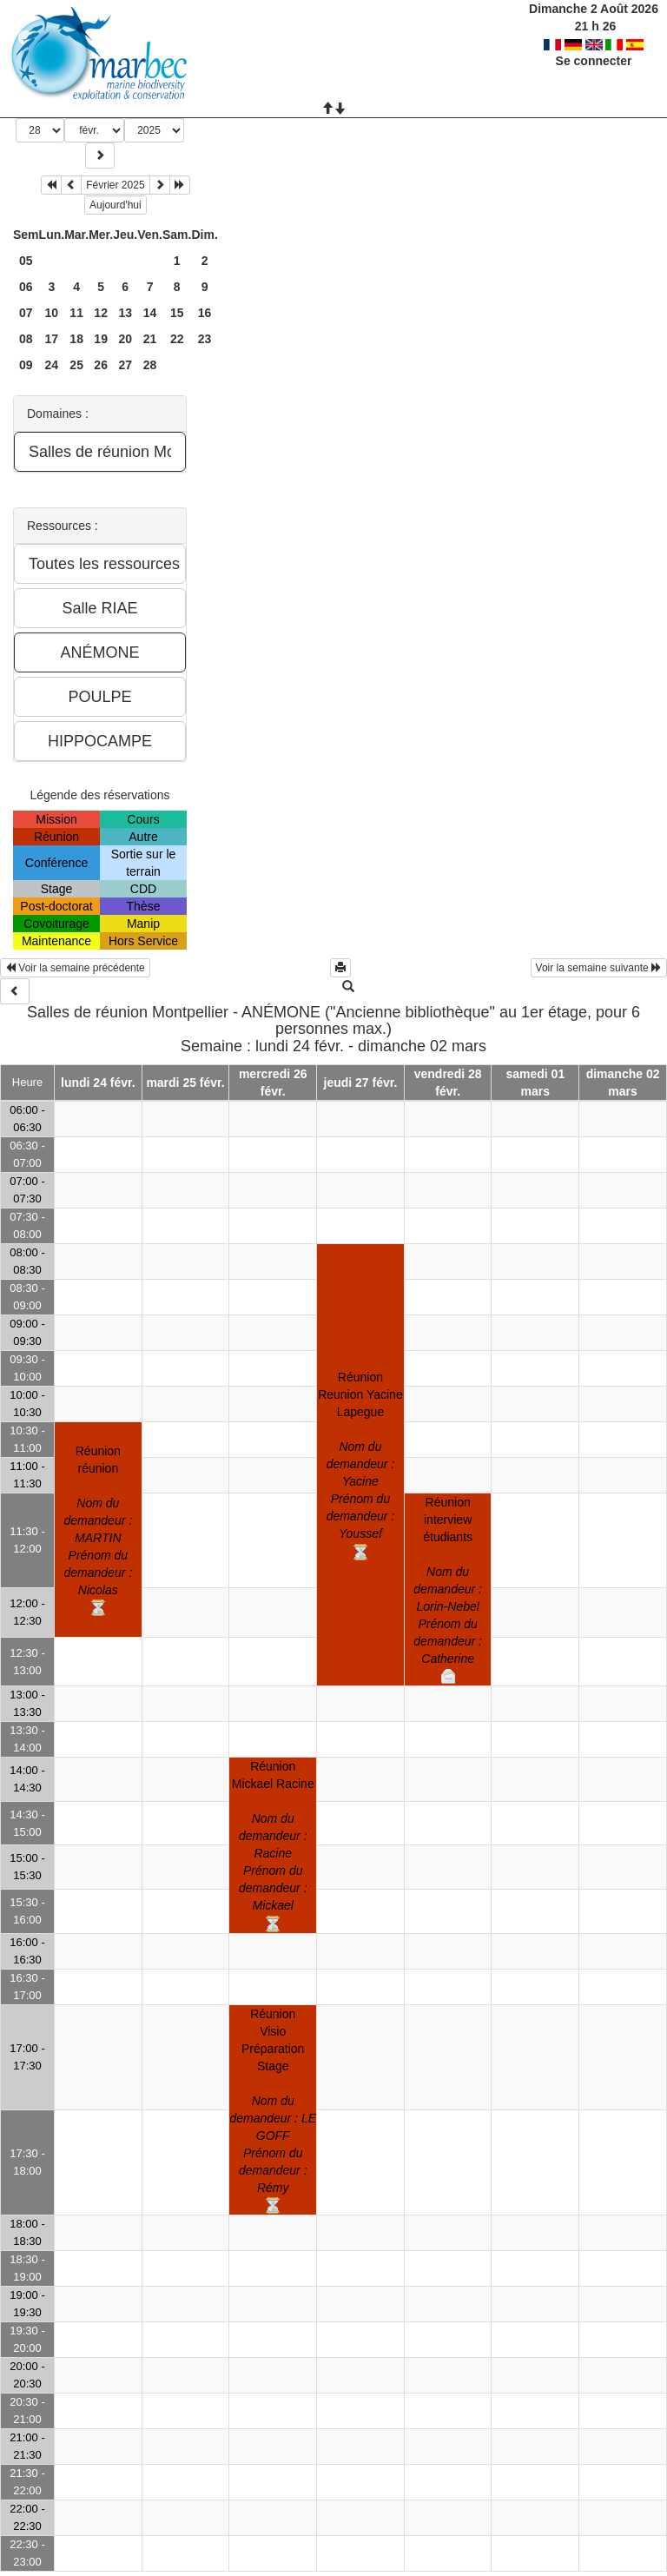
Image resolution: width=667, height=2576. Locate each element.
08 (26, 339)
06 (26, 287)
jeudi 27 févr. (361, 1082)
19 (101, 339)
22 (177, 339)
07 (26, 313)
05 (26, 261)
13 (125, 313)
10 (52, 313)
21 (150, 339)
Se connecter (594, 61)
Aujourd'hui (115, 205)
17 (52, 339)
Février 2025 (115, 185)
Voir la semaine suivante (599, 968)
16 (205, 313)
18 (76, 339)
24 (52, 365)
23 (205, 339)
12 (101, 313)
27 (125, 365)
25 (76, 365)
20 (125, 339)
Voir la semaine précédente (75, 968)
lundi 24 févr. (98, 1082)
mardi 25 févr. (185, 1082)
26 (101, 365)
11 (76, 313)
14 (150, 313)
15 (177, 313)
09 (26, 365)
